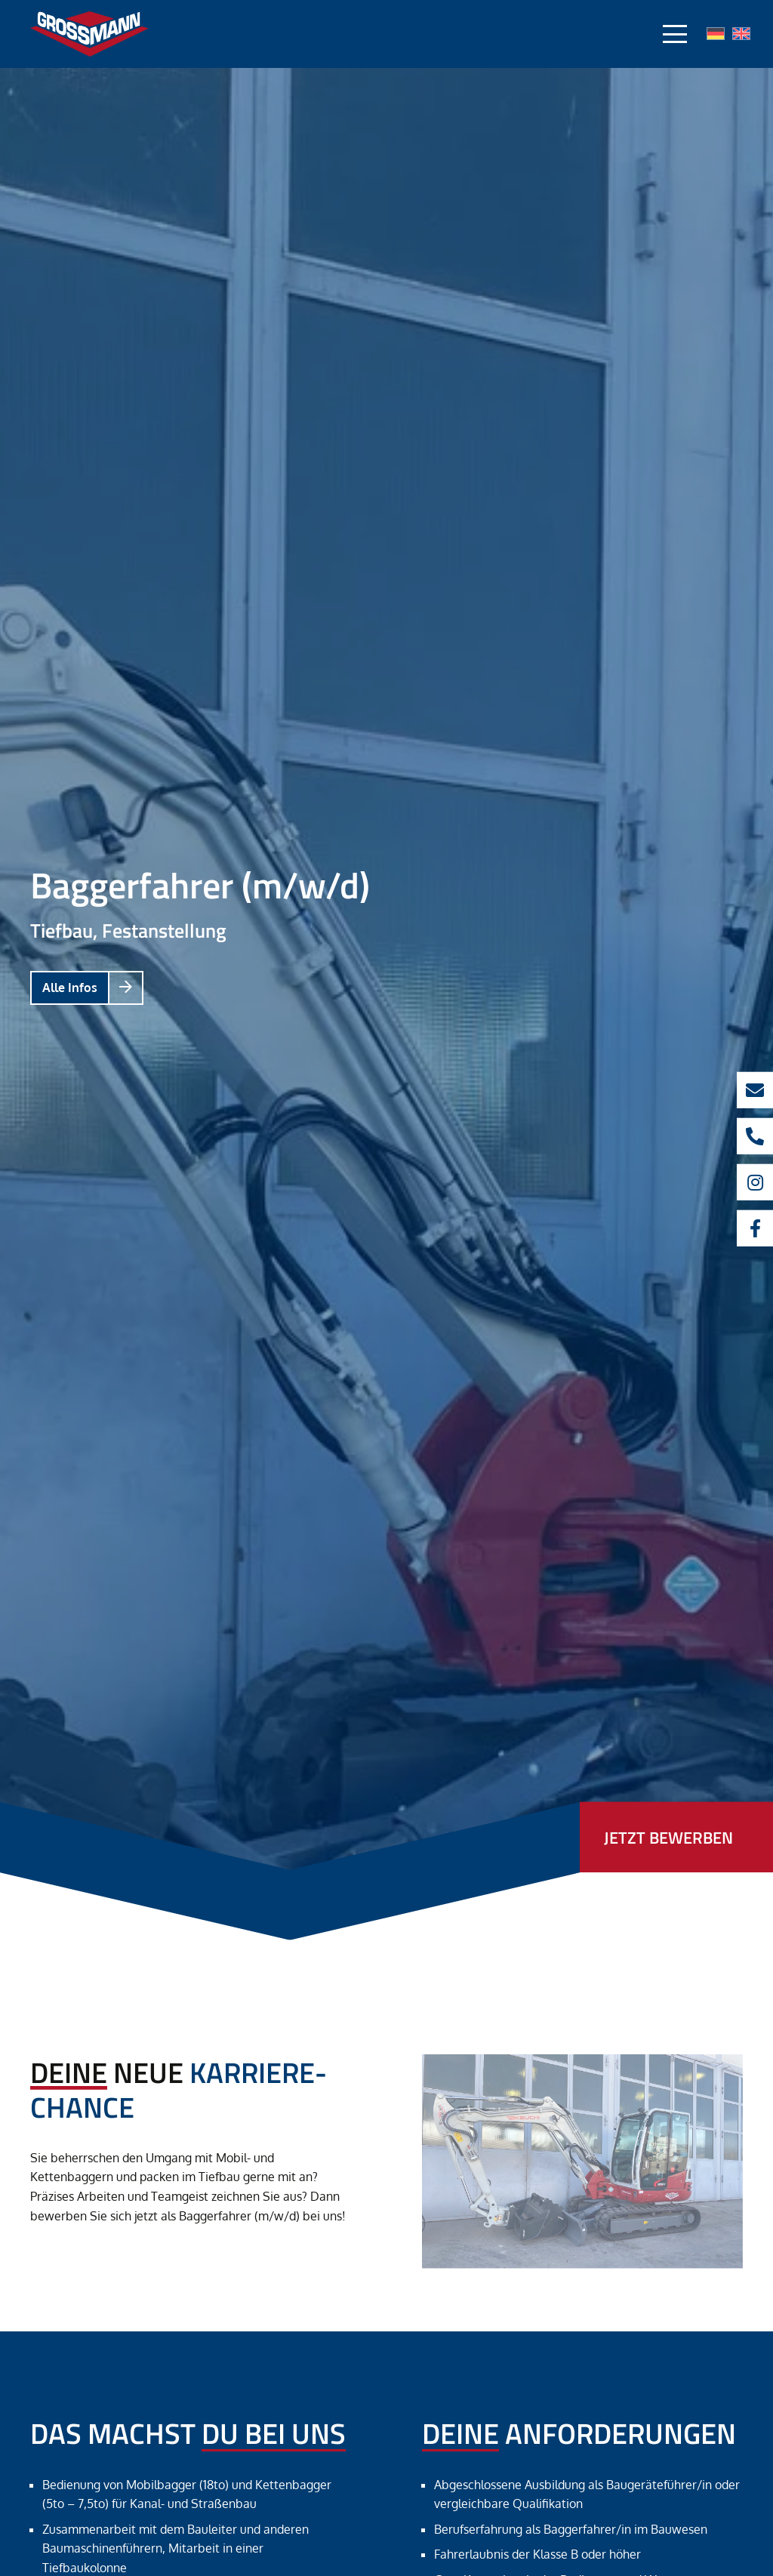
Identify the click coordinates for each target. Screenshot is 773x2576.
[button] (675, 34)
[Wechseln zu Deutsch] (716, 34)
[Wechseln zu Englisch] (741, 34)
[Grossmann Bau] (89, 34)
